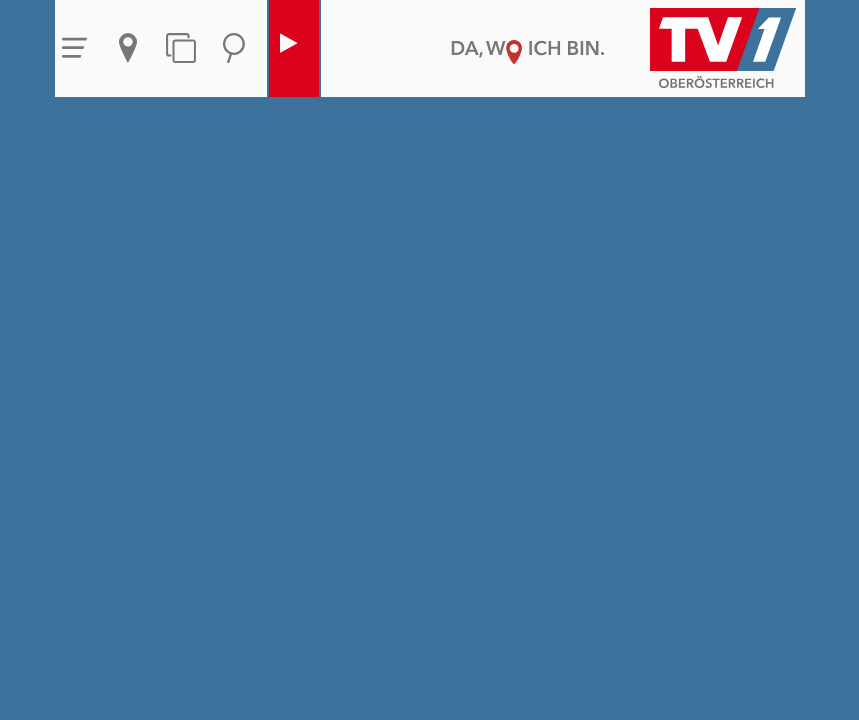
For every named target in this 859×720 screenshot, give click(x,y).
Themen (181, 48)
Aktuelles (128, 48)
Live (289, 48)
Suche (234, 48)
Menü (75, 48)
